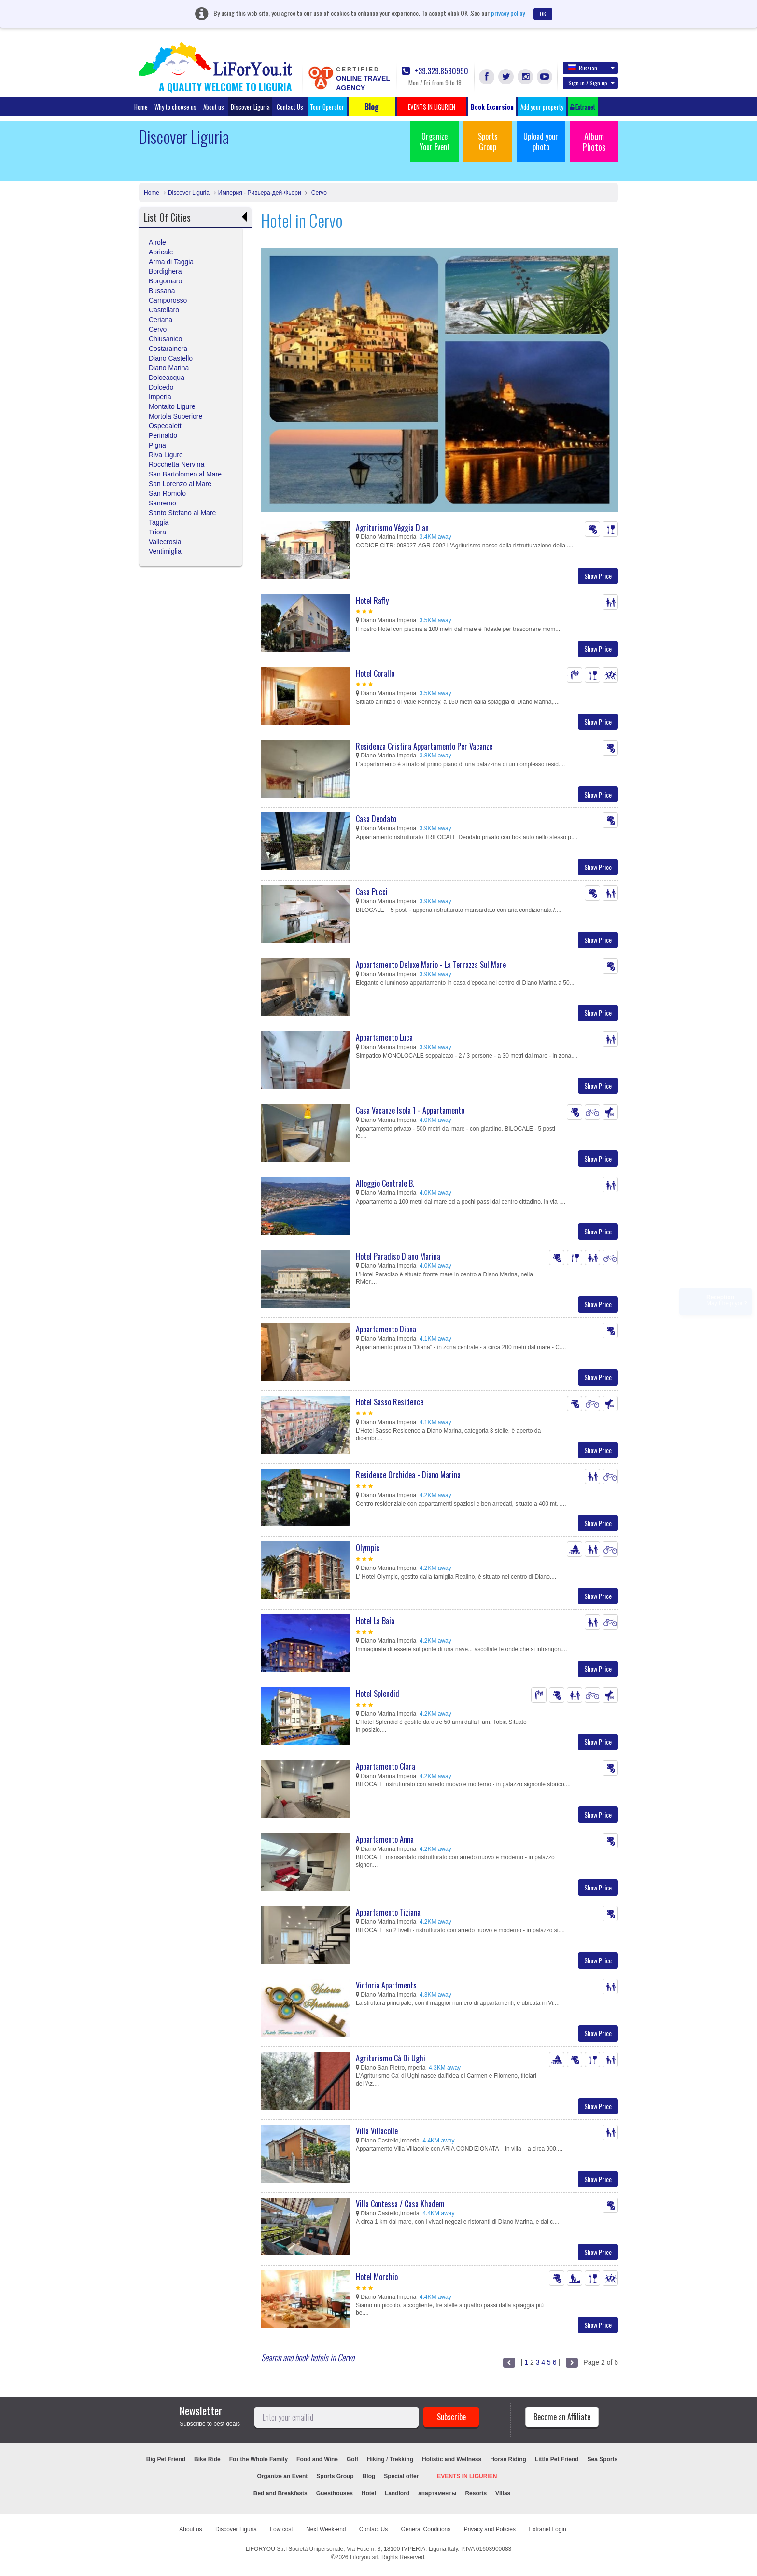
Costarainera (168, 348)
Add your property (541, 107)
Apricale (161, 252)
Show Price (598, 576)
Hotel (369, 2493)
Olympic (367, 1548)
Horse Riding (508, 2459)
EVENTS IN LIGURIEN (466, 2476)
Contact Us (290, 107)
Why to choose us (175, 107)
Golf (352, 2459)
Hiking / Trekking (390, 2459)
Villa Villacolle (377, 2131)
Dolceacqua (166, 377)
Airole (157, 242)
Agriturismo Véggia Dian (392, 527)
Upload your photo (540, 141)
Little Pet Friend (557, 2459)
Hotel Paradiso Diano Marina (398, 1256)
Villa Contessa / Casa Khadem (400, 2204)
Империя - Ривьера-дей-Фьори (259, 192)
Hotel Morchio (377, 2276)
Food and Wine (317, 2459)
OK (543, 14)
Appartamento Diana (386, 1329)
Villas (502, 2493)
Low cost (281, 2529)
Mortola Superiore (175, 416)
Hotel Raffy (372, 600)
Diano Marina (169, 368)
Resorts (476, 2493)
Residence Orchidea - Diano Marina (408, 1475)
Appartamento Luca (384, 1037)
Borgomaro (165, 281)
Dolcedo (161, 387)
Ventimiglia (165, 551)
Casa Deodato (376, 819)
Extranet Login (547, 2529)
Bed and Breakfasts (280, 2493)
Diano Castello (171, 358)
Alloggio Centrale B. (385, 1183)
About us (213, 107)
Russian (591, 67)
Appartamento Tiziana (388, 1912)
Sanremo (162, 503)
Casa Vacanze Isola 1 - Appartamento (410, 1110)
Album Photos (594, 141)
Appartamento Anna (385, 1839)
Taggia (158, 522)
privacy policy (508, 13)
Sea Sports (603, 2459)
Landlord (397, 2493)
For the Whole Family (258, 2459)
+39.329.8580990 (435, 71)
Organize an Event (282, 2476)
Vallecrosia (165, 542)
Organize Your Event (435, 141)
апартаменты (437, 2493)
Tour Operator (327, 107)
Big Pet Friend (165, 2459)
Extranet (582, 107)
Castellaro (164, 310)
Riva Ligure (166, 455)
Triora (157, 532)
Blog (369, 2476)
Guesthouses (334, 2493)
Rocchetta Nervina (176, 464)
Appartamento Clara (385, 1766)
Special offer (401, 2476)
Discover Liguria (250, 107)
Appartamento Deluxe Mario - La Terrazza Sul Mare (431, 964)
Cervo (317, 192)
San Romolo (167, 493)
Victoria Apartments (386, 1985)
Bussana (162, 290)
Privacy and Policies (490, 2529)
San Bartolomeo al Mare (185, 474)
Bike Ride (207, 2459)
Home (141, 107)
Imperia (160, 397)
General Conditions (426, 2529)
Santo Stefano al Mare (182, 513)
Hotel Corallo (375, 673)
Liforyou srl (364, 2557)
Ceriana (160, 319)
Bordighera (165, 271)
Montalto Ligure (172, 406)
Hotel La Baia (375, 1620)
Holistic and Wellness (451, 2459)
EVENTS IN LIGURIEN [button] (431, 107)
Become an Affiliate (561, 2416)
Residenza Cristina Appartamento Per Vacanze (424, 746)
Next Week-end (326, 2529)
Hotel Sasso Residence (389, 1402)
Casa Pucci (372, 891)
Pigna (157, 445)
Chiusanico (165, 339)
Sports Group (488, 141)
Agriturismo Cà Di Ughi (390, 2058)
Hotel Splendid (377, 1693)
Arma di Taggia (171, 262)
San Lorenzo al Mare (180, 484)
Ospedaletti (166, 426)
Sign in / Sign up (591, 83)
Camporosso (168, 300)
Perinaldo (163, 435)
